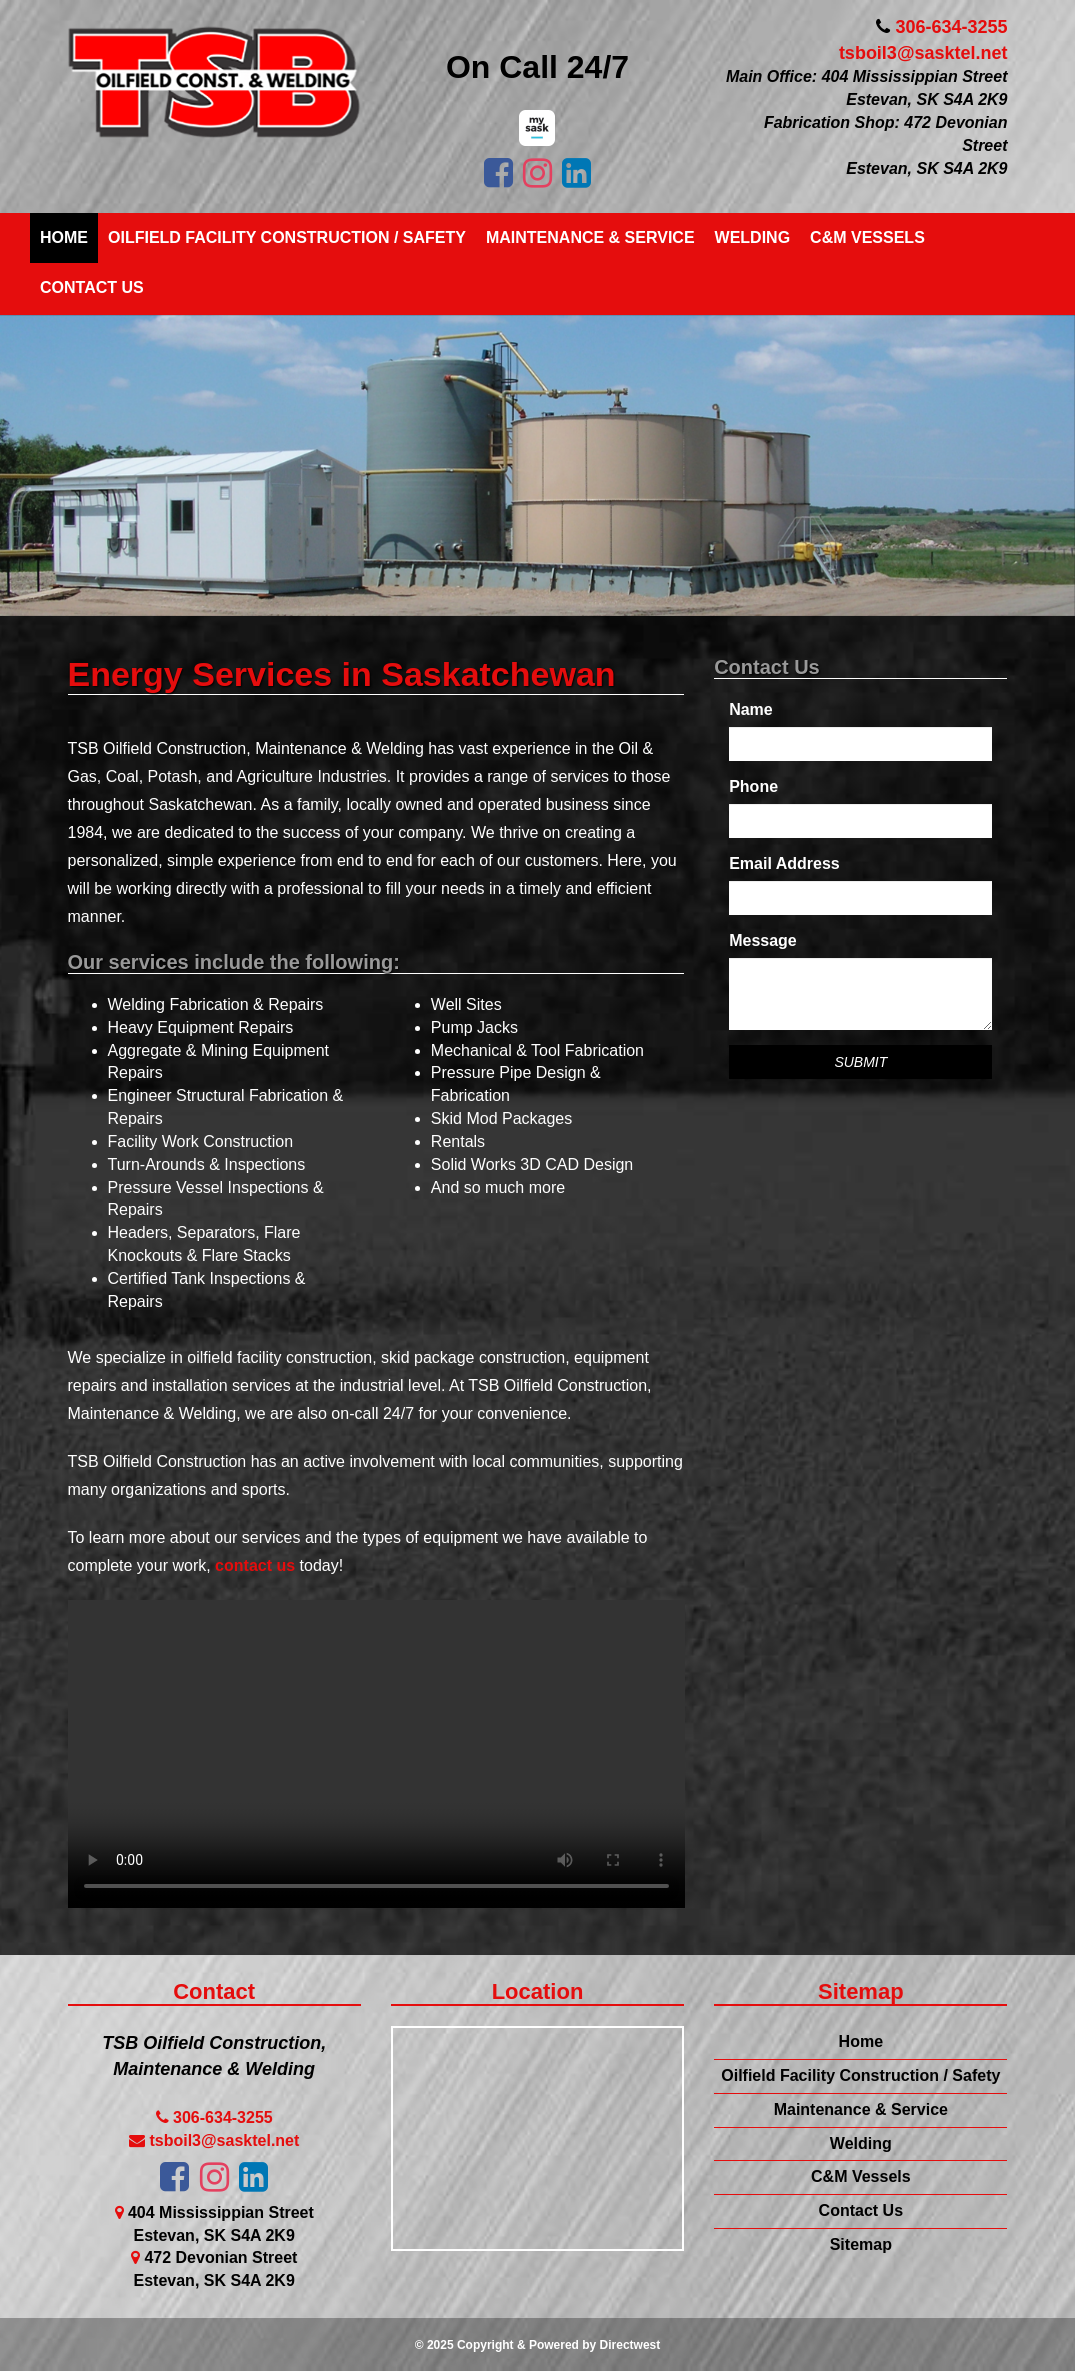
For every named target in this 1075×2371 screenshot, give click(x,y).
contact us (255, 1565)
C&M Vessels (867, 237)
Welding (753, 237)
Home (64, 237)
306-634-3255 (951, 27)
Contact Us (92, 287)
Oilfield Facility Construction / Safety (287, 237)
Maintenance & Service (590, 237)
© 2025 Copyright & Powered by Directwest (538, 2345)
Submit (860, 1062)
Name (751, 709)
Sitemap (861, 2244)
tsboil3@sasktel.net (923, 53)
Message (763, 940)
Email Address (784, 863)
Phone (753, 786)
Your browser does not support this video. (376, 1754)
